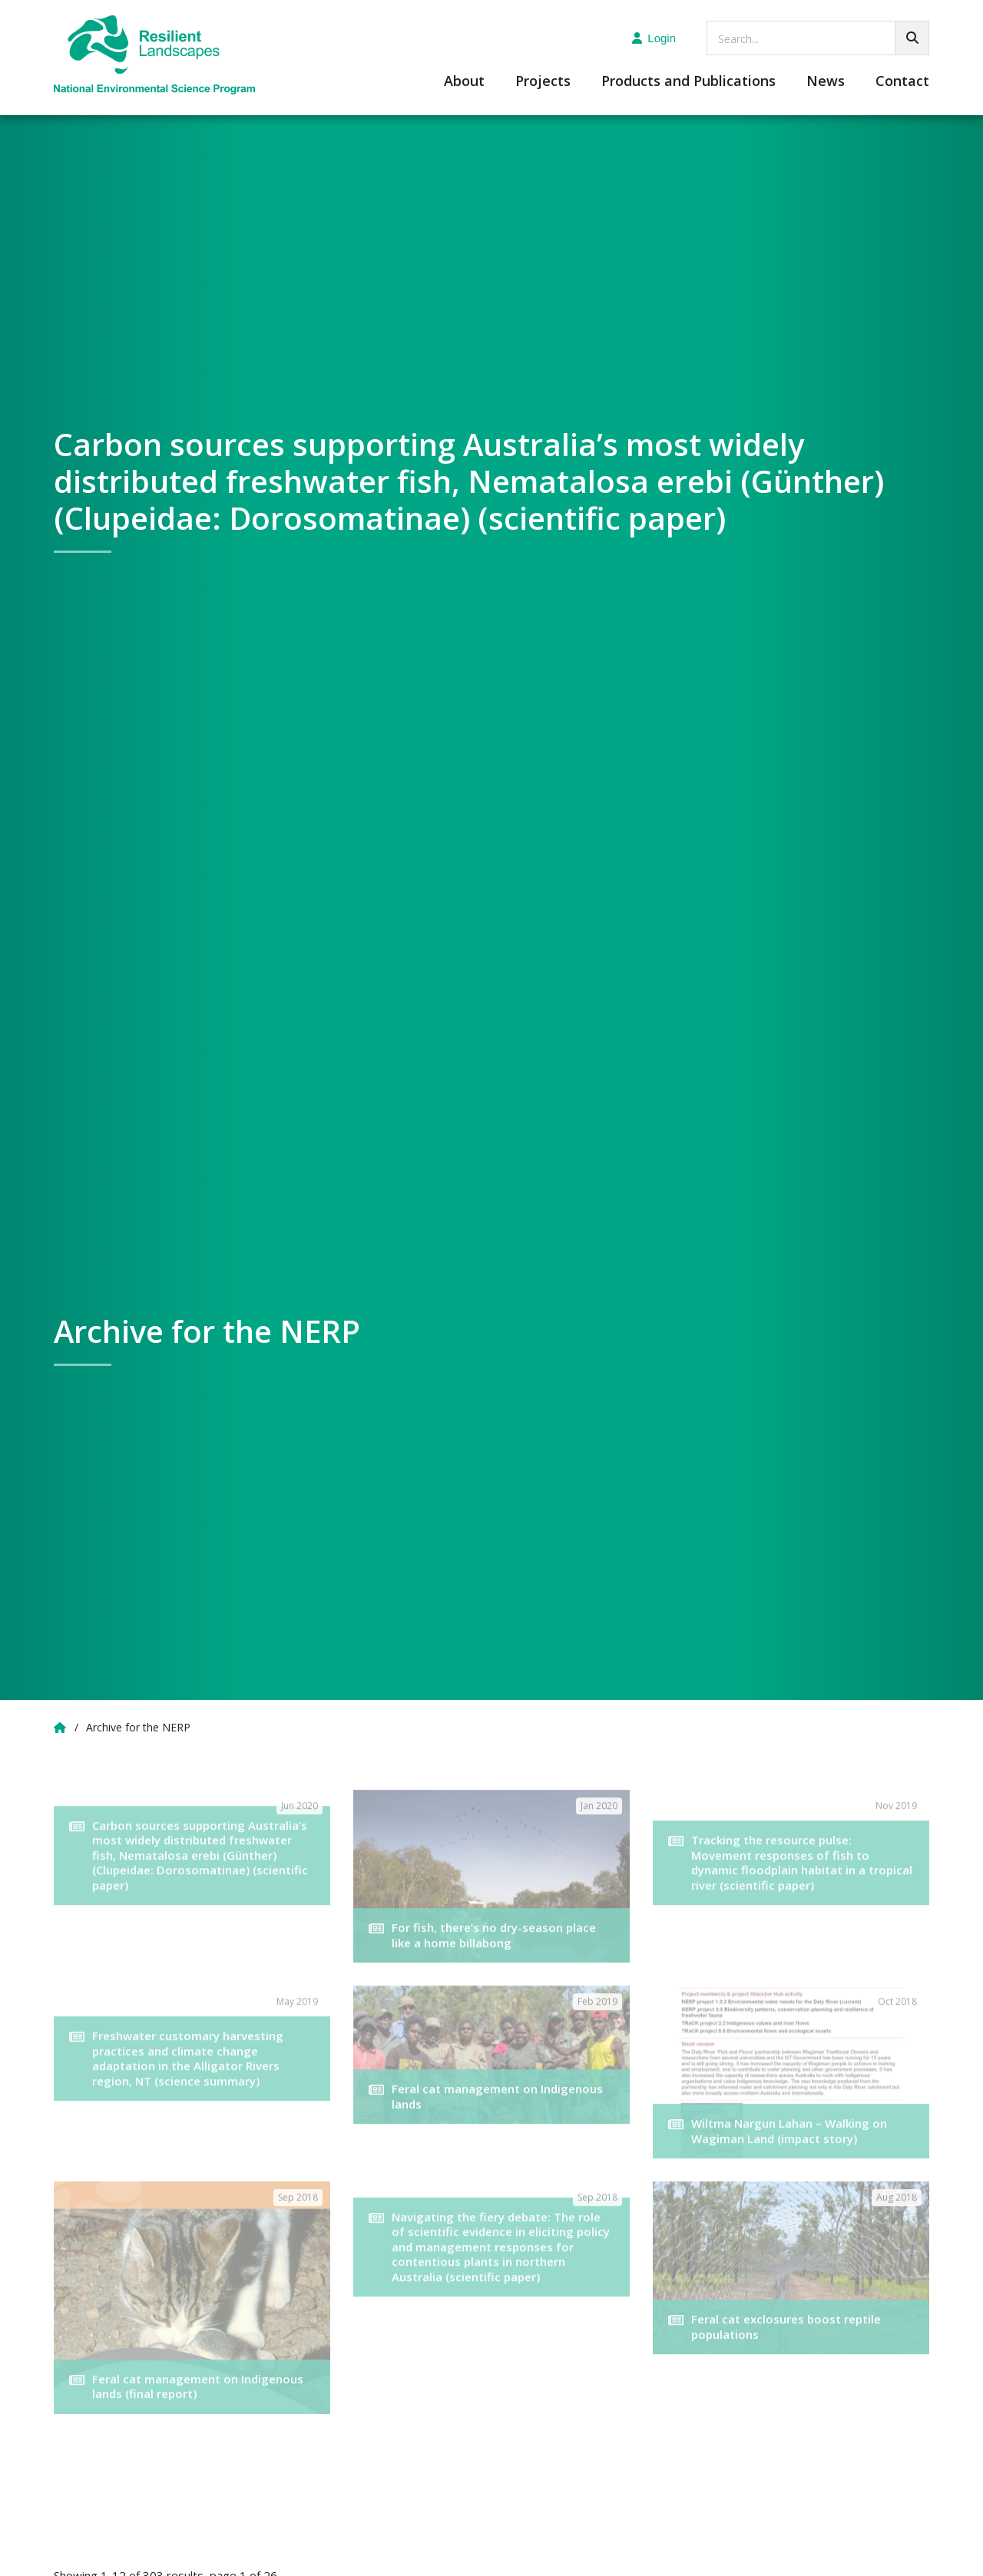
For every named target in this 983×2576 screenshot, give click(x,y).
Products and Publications (688, 82)
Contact (902, 82)
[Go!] (912, 38)
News (825, 82)
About (464, 82)
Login (654, 38)
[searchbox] (818, 38)
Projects (543, 82)
